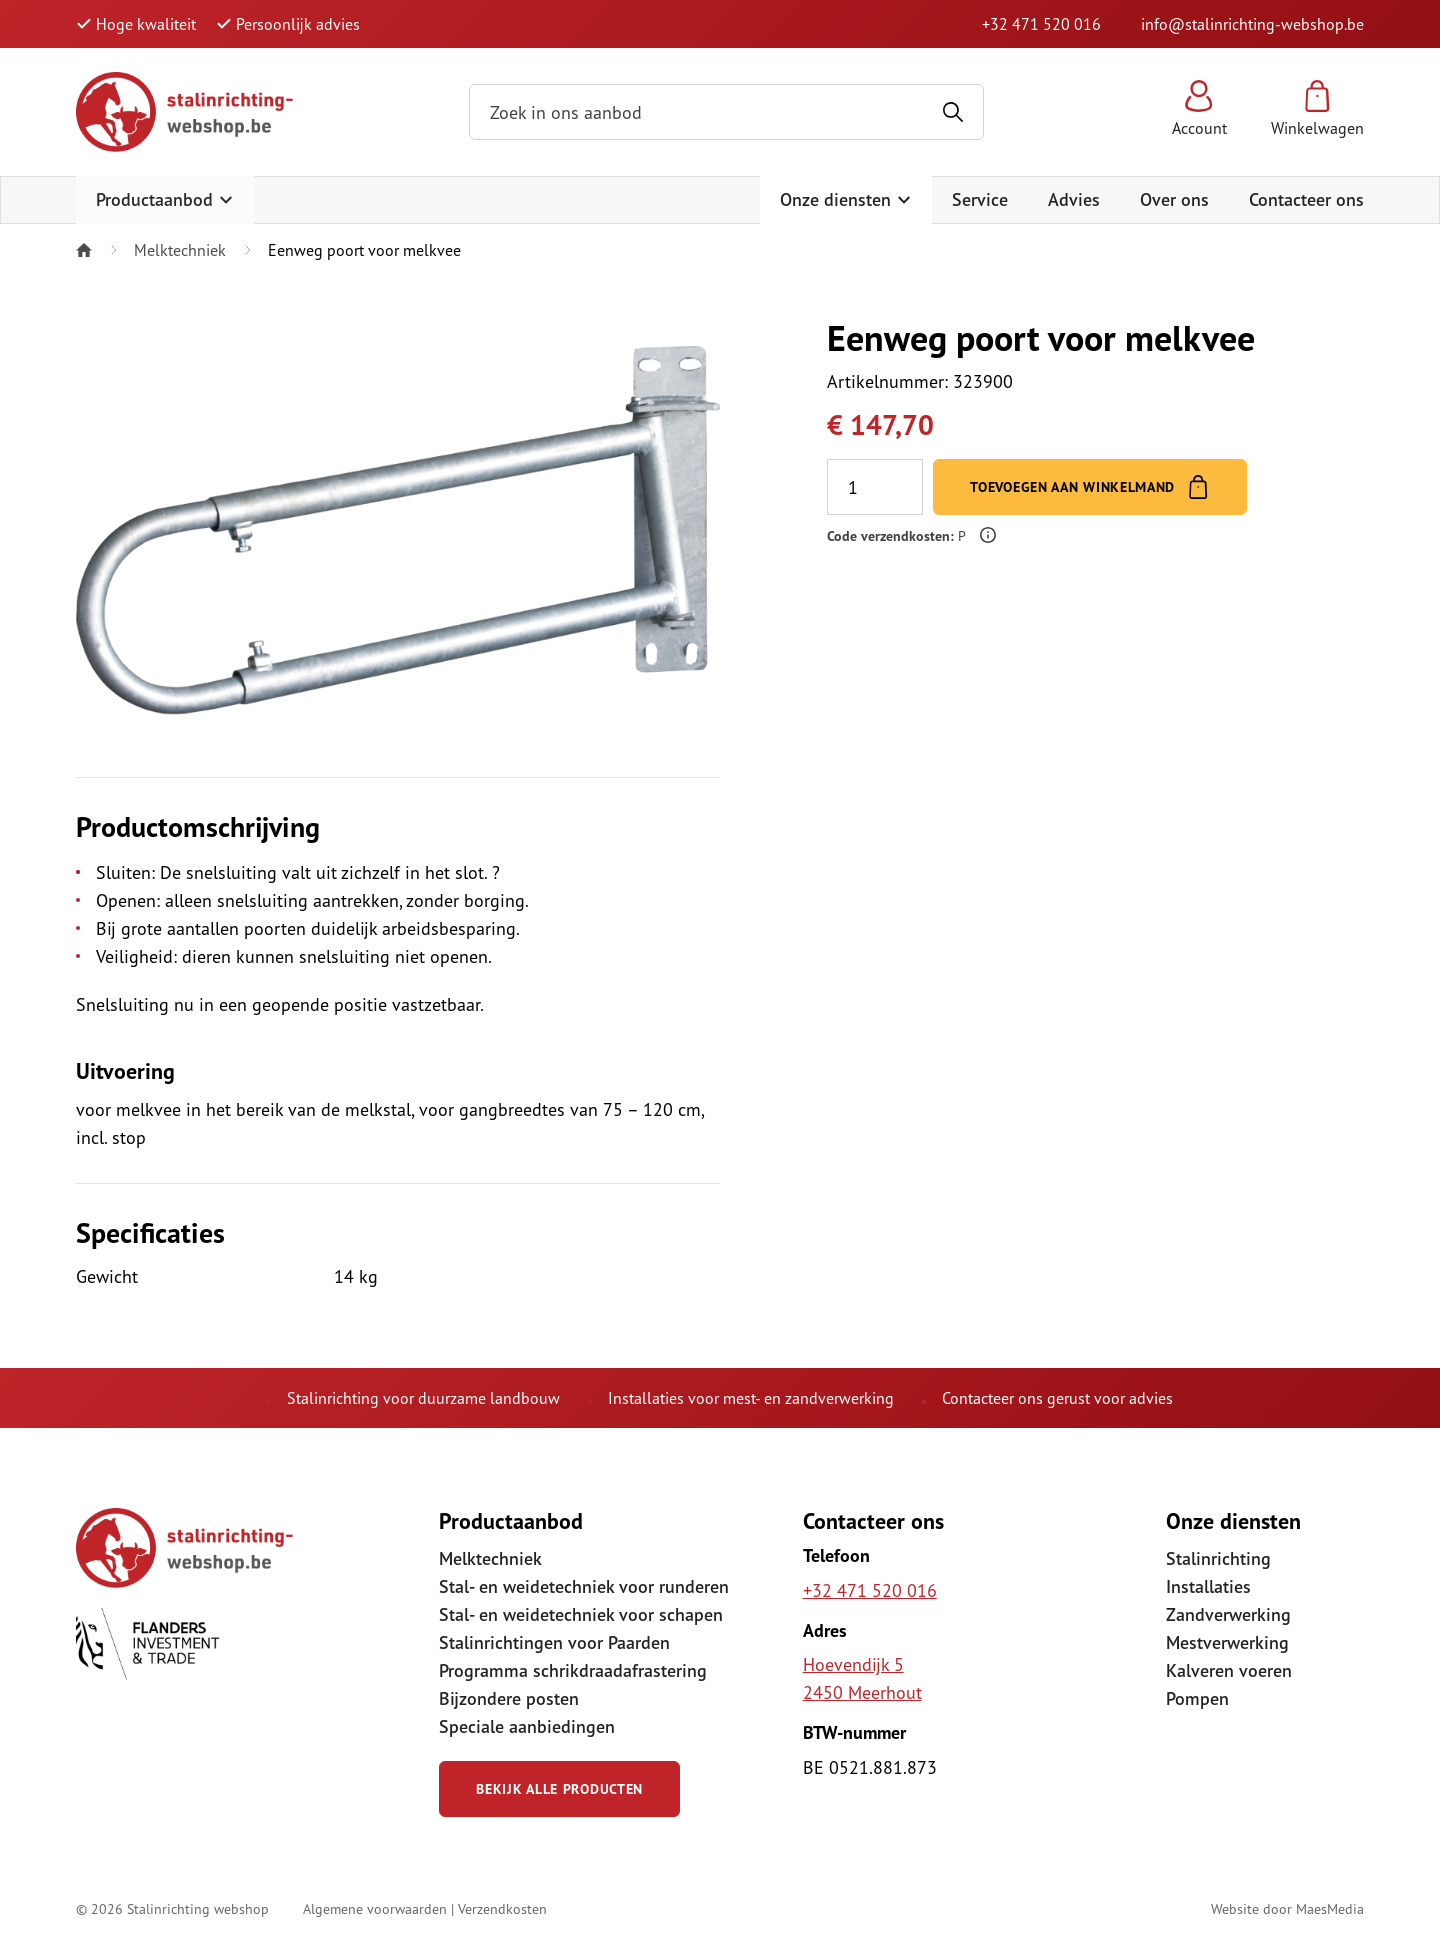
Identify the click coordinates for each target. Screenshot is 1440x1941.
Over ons (1174, 199)
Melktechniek (180, 250)
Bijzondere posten (509, 1698)
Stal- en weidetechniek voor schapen (581, 1614)
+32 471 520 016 (1041, 24)
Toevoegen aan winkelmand (1090, 487)
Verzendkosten (502, 1908)
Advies (1074, 199)
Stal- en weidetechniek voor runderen (584, 1586)
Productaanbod (165, 199)
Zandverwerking (1228, 1614)
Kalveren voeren (1229, 1670)
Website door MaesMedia (1287, 1908)
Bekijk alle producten (559, 1789)
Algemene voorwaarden (375, 1908)
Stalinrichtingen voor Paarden (554, 1642)
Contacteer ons (1306, 199)
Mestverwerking (1227, 1642)
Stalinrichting (1218, 1558)
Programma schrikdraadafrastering (573, 1670)
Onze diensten (846, 199)
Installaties (1208, 1586)
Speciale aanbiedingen (527, 1726)
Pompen (1197, 1698)
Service (980, 199)
